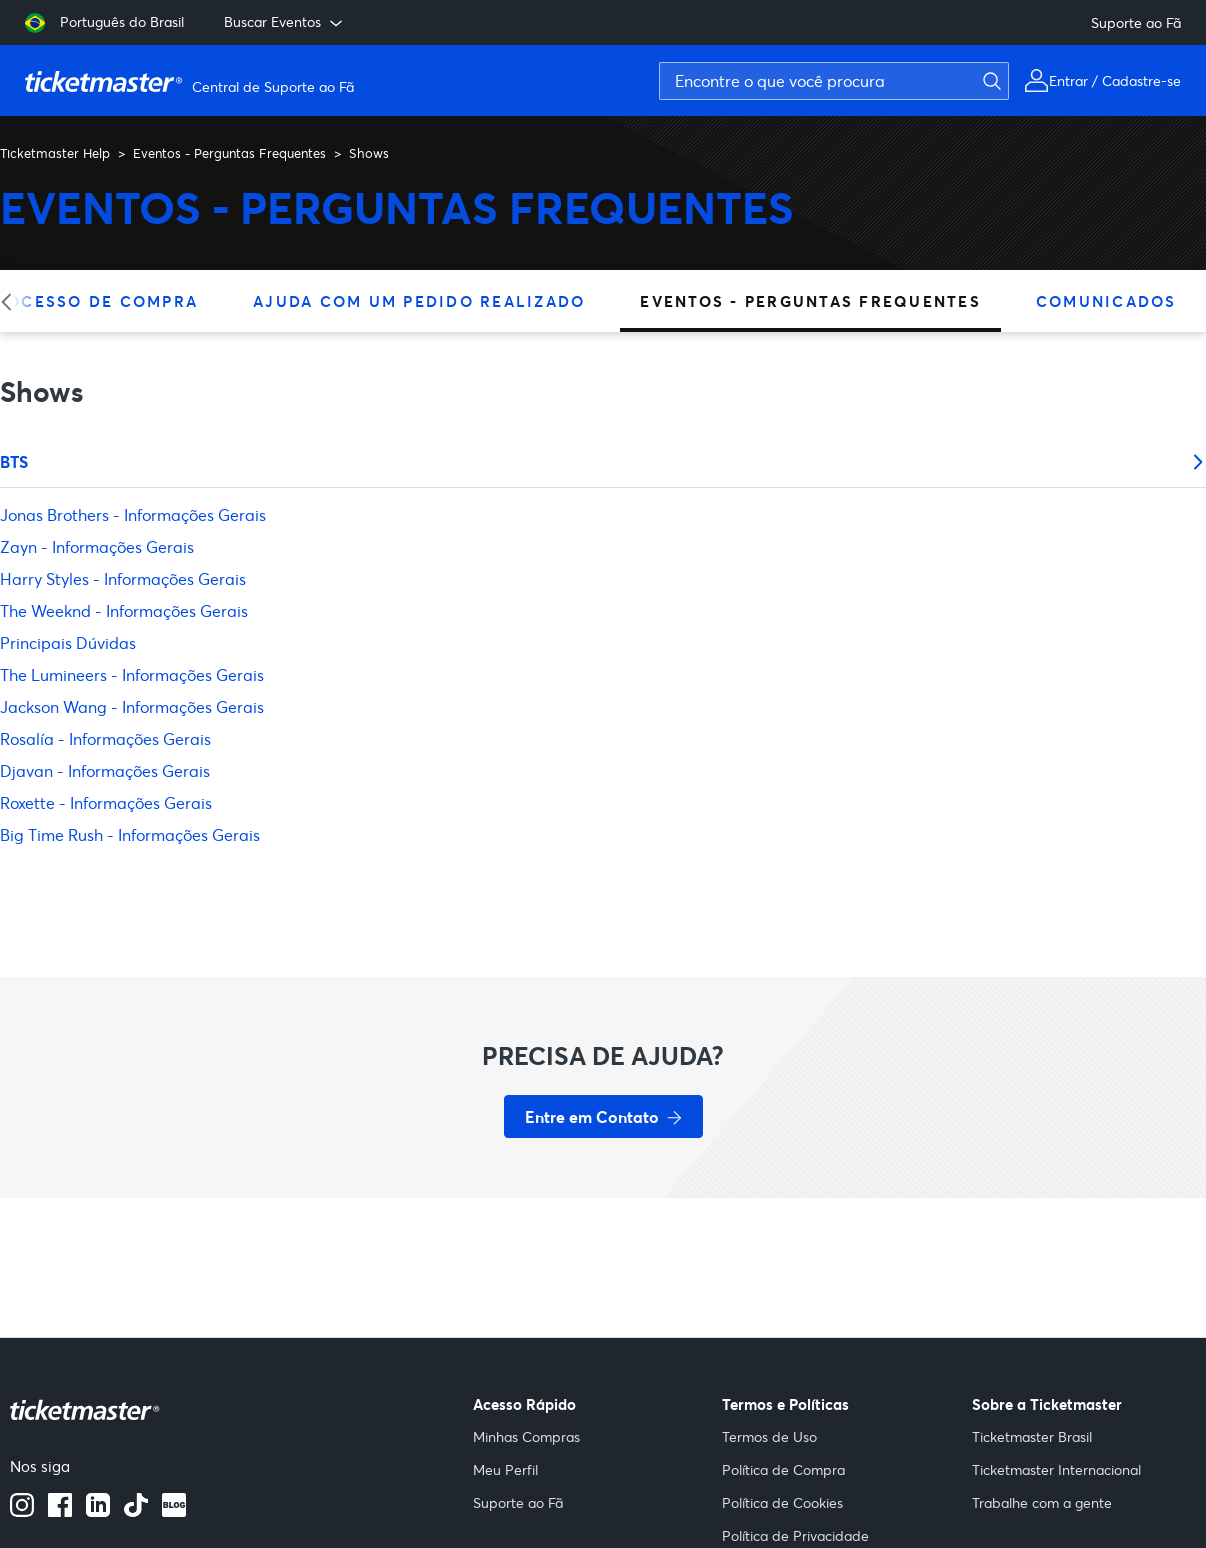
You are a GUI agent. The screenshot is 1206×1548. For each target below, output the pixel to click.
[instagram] (22, 1511)
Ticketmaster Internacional (1056, 1469)
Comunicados (1106, 301)
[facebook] (60, 1511)
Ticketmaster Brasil (1032, 1436)
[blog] (174, 1511)
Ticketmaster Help (55, 153)
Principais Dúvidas (68, 642)
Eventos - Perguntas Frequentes (229, 153)
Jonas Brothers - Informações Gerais (133, 514)
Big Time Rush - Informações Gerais (130, 834)
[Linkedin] (98, 1511)
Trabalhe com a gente (1042, 1502)
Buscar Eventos (285, 22)
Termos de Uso (769, 1436)
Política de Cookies (782, 1502)
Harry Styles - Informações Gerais (123, 578)
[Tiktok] (136, 1511)
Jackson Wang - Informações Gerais (132, 706)
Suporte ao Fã (1136, 22)
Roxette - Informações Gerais (106, 802)
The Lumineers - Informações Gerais (132, 674)
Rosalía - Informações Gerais (105, 738)
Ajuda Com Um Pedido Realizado (419, 301)
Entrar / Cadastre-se (1115, 80)
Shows (369, 153)
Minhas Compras (526, 1436)
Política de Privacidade (795, 1535)
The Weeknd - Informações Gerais (124, 610)
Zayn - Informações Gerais (97, 546)
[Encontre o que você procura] (834, 81)
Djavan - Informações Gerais (105, 770)
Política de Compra (783, 1469)
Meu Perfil (505, 1469)
